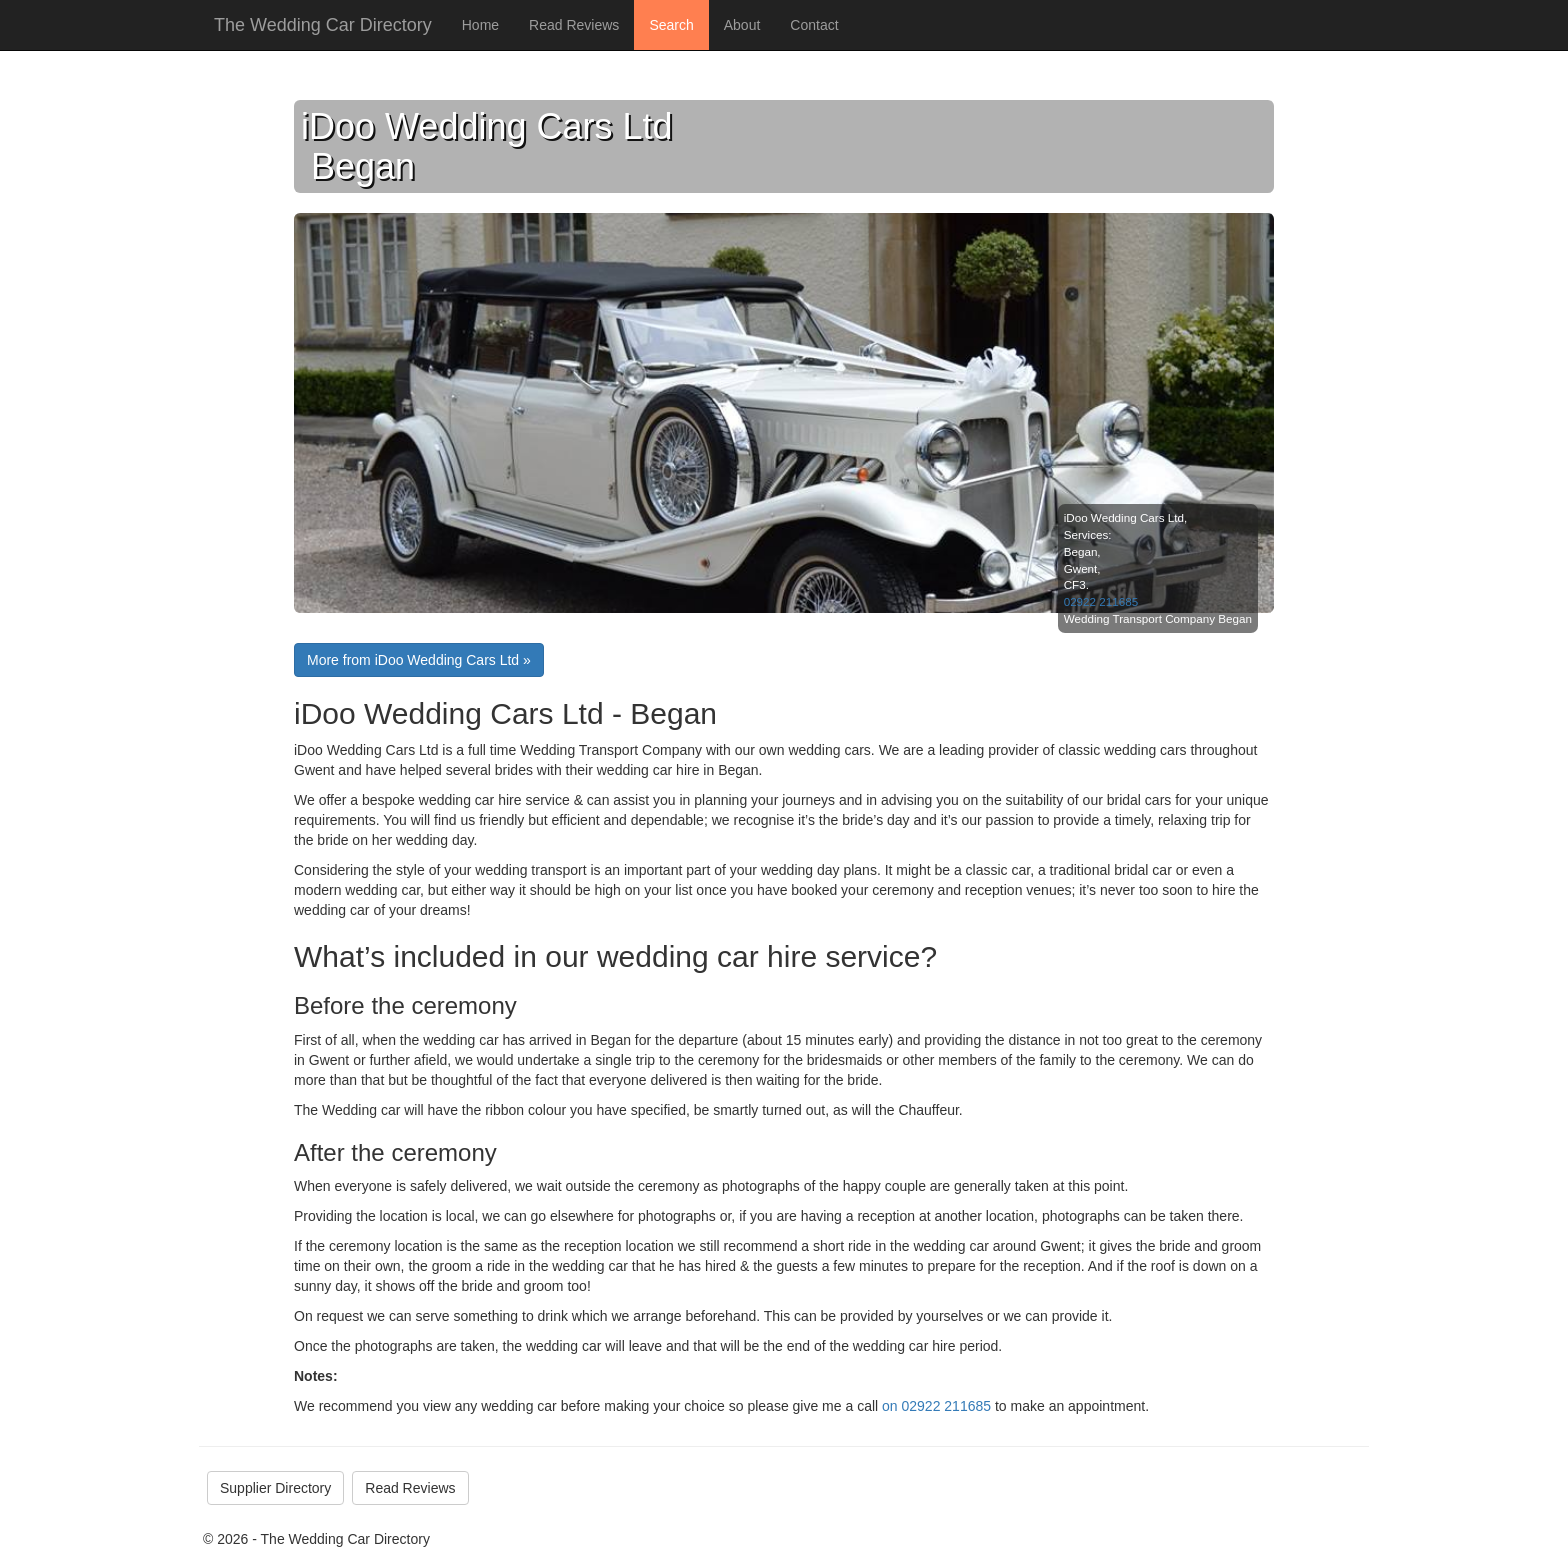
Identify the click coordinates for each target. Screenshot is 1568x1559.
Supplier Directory (275, 1488)
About (742, 25)
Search (671, 25)
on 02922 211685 (936, 1406)
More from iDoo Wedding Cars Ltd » (419, 660)
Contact (814, 25)
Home (480, 25)
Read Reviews (574, 25)
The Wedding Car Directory (323, 25)
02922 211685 (1101, 601)
